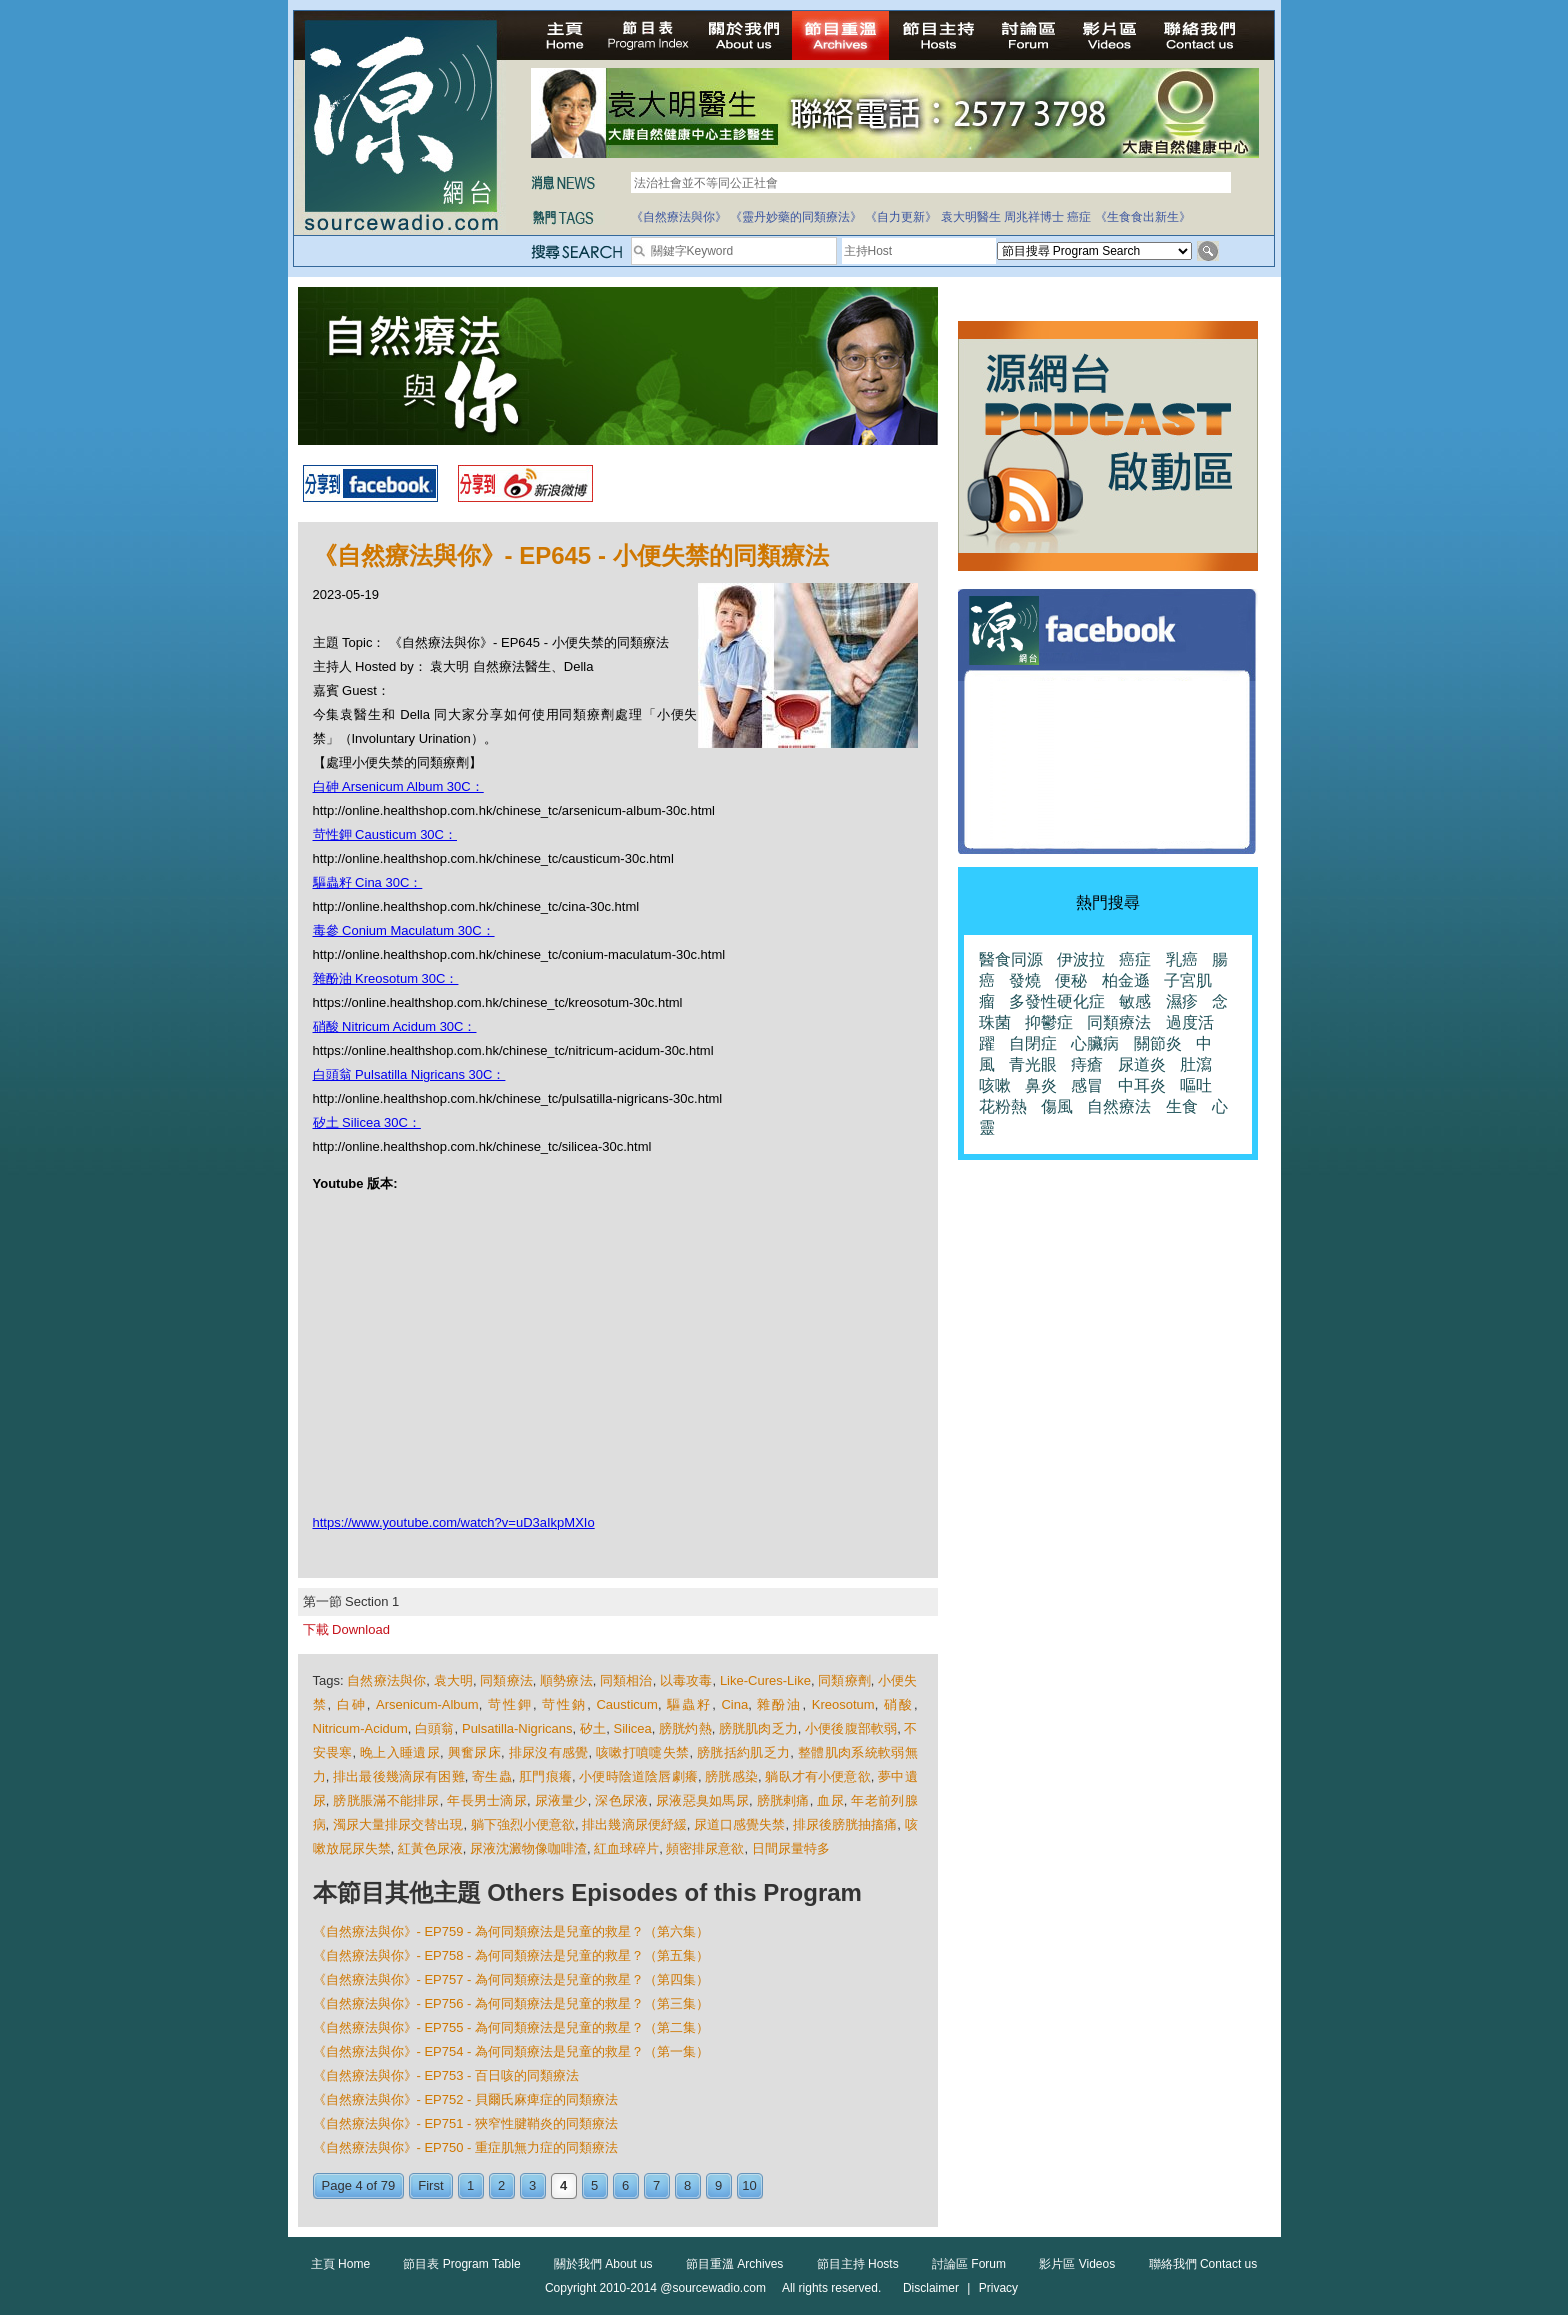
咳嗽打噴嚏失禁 (642, 1752)
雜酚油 (779, 1704)
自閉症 (1033, 1043)
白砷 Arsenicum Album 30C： (398, 786)
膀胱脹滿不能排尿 (386, 1800)
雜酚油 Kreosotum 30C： (386, 978)
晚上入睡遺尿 (400, 1752)
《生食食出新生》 (1143, 217)
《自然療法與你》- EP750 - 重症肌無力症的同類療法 (466, 2147)
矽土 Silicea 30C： (367, 1122)
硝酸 (899, 1704)
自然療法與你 (386, 1680)
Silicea (633, 1728)
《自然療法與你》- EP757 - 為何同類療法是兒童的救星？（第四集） (511, 1979)
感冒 (1087, 1085)
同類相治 (626, 1680)
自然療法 (1119, 1106)
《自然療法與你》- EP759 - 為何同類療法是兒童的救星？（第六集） (511, 1931)
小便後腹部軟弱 (851, 1728)
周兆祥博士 (1034, 217)
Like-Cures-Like (765, 1680)
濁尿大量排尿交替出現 (398, 1824)
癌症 (1079, 217)
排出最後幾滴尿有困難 (399, 1776)
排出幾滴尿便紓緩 (634, 1824)
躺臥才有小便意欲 (817, 1776)
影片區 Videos (1077, 2264)
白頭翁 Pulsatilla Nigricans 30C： (409, 1074)
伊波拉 (1081, 959)
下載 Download (346, 1629)
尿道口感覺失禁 (739, 1824)
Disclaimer (931, 2288)
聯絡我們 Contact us (1203, 2264)
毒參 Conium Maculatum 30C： (404, 930)
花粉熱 (1003, 1106)
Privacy (998, 2288)
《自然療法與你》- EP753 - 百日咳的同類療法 (446, 2075)
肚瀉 (1196, 1064)
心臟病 (1095, 1043)
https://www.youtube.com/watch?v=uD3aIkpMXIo (454, 1522)
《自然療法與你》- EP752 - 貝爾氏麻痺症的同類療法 (466, 2099)
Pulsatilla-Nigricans (517, 1728)
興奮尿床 (474, 1752)
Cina (734, 1704)
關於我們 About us (603, 2264)
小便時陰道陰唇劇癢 (638, 1776)
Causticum (626, 1704)
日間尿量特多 (791, 1848)
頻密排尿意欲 (705, 1848)
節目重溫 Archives (734, 2264)
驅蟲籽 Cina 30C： (368, 882)
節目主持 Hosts (858, 2264)
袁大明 (453, 1680)
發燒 (1025, 980)
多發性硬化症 (1057, 1001)
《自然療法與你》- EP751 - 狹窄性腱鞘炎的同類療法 (466, 2123)
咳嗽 (995, 1085)
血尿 (830, 1800)
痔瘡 (1087, 1064)
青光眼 (1033, 1064)
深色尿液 (621, 1800)
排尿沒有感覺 (549, 1752)
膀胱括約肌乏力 (743, 1752)
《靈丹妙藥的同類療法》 (796, 217)
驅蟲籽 (689, 1704)
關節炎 (1158, 1043)
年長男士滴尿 (487, 1800)
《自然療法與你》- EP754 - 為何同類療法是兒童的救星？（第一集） (511, 2051)
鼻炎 (1041, 1085)
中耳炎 (1142, 1085)
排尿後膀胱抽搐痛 (845, 1824)
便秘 (1071, 980)
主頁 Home (340, 2264)
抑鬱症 (1049, 1022)
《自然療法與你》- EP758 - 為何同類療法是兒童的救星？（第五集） (511, 1955)
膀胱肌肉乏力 (758, 1728)
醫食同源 (1011, 959)
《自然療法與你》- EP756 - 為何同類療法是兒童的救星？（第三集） (511, 2003)
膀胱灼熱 (685, 1728)
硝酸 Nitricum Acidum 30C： (395, 1026)
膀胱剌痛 (783, 1800)
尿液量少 (561, 1800)
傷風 (1057, 1106)
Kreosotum (843, 1704)
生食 (1182, 1106)
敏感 (1135, 1001)
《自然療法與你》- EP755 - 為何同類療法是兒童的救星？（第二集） (511, 2027)
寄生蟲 (492, 1776)
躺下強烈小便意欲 (523, 1824)
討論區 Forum (969, 2264)
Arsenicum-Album (427, 1704)
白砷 (352, 1704)
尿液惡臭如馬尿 (702, 1800)
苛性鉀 (510, 1704)
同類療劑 (844, 1680)
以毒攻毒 (686, 1680)
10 (749, 2185)
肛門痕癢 (545, 1776)
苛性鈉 (564, 1704)
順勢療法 (566, 1680)
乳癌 (1182, 959)
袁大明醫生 (971, 217)
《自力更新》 (901, 217)
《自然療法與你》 (679, 217)
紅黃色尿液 (430, 1848)
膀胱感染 (731, 1776)
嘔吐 (1196, 1085)
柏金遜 (1126, 980)
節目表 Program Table (461, 2264)
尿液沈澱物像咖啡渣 (528, 1848)
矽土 (593, 1728)
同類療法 (506, 1680)
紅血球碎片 (626, 1848)
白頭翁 (434, 1728)
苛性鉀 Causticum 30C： (385, 834)
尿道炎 (1142, 1064)
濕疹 (1182, 1001)
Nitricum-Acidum (360, 1728)
